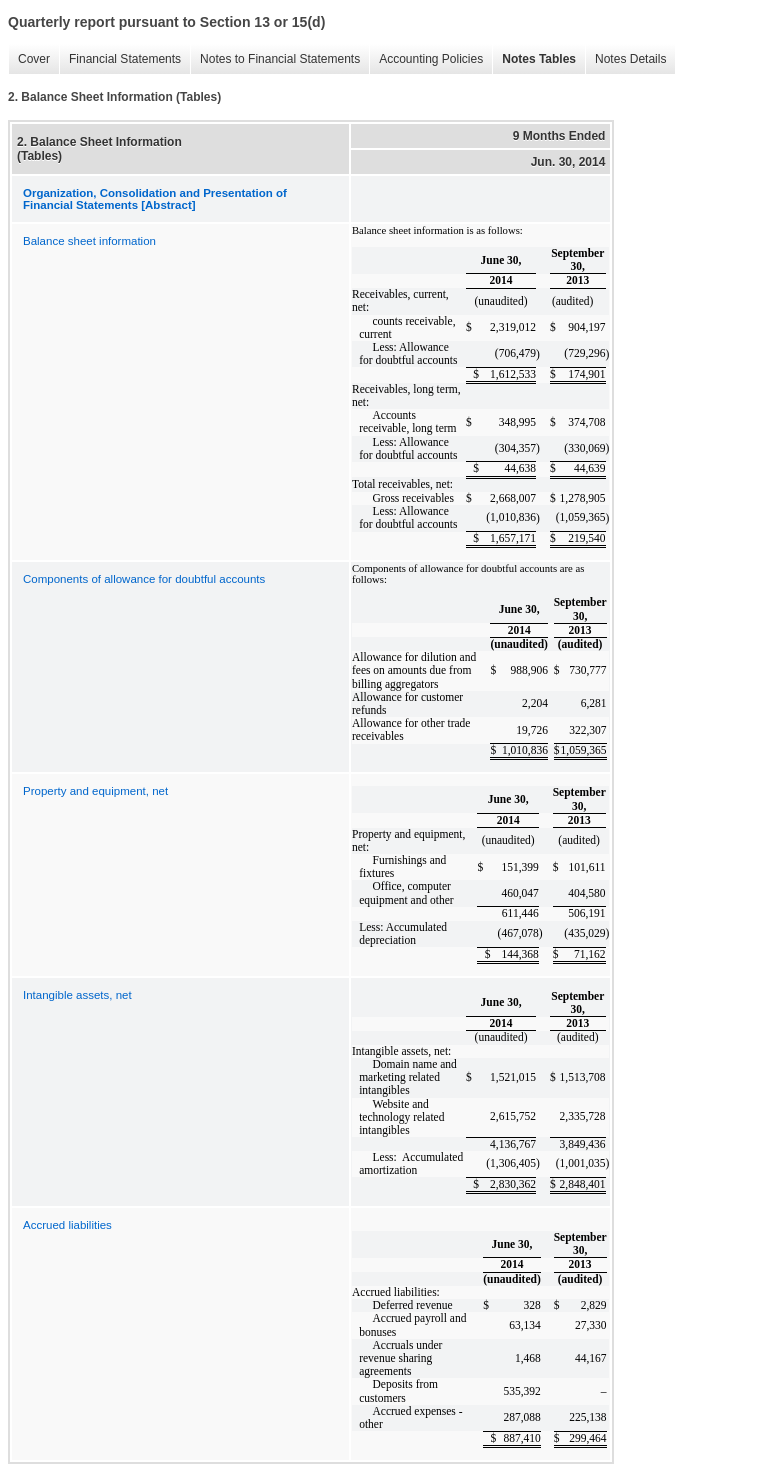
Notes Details (625, 59)
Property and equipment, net (95, 791)
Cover (29, 59)
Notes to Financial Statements (275, 59)
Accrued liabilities (67, 1225)
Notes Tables (534, 59)
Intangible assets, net (77, 995)
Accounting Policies (426, 59)
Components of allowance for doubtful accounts (144, 579)
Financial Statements (120, 59)
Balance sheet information (89, 241)
